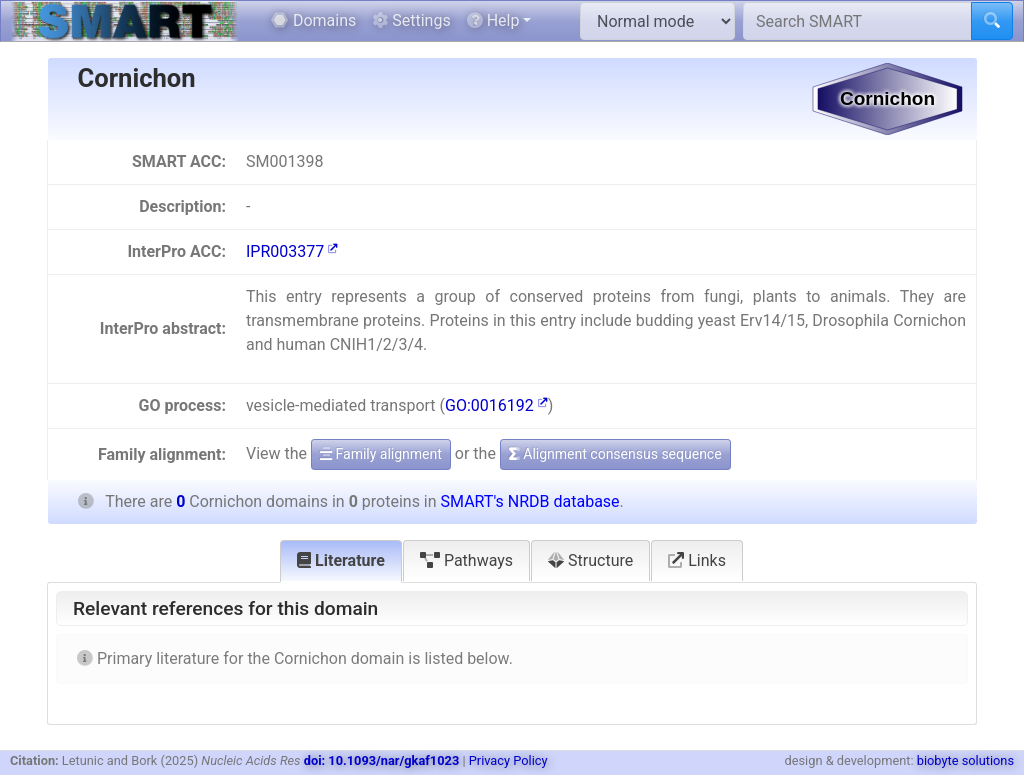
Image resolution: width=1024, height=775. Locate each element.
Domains (313, 20)
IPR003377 (292, 251)
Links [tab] (697, 560)
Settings (411, 20)
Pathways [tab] (466, 560)
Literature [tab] (341, 560)
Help (493, 20)
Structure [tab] (590, 560)
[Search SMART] (857, 21)
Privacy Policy (508, 760)
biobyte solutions (965, 760)
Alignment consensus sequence (615, 454)
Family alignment (381, 454)
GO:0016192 (496, 405)
